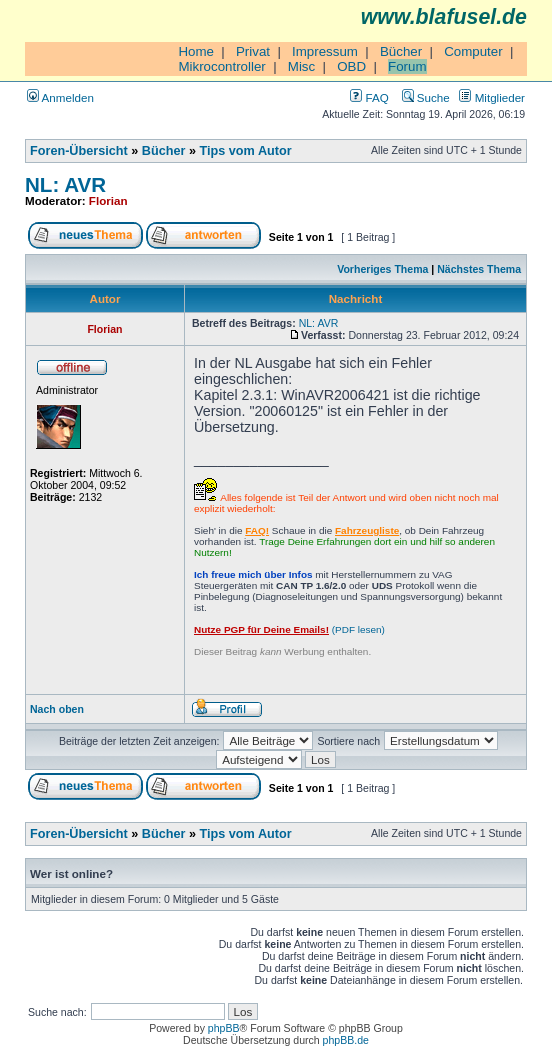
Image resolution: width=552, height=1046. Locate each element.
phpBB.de (346, 1040)
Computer (473, 51)
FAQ (369, 97)
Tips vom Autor (246, 151)
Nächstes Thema (479, 269)
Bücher (401, 51)
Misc (301, 66)
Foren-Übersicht (79, 151)
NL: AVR (65, 184)
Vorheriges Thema (382, 269)
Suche (426, 97)
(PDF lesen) (289, 629)
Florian (108, 200)
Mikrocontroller (221, 66)
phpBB (224, 1028)
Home (196, 51)
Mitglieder (492, 97)
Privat (253, 51)
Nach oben (57, 709)
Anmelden (60, 97)
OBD (351, 66)
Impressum (325, 51)
